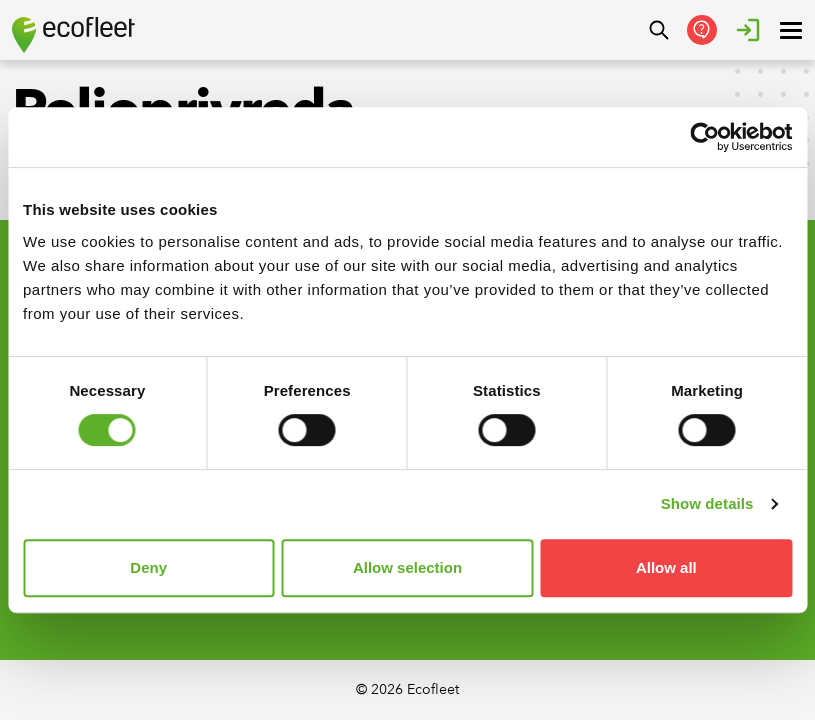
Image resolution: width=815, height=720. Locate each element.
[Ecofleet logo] (73, 35)
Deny (148, 567)
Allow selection (407, 567)
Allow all (666, 567)
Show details (707, 503)
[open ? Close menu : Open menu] (791, 30)
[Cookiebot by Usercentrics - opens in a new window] (704, 137)
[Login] (748, 30)
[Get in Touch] (702, 30)
